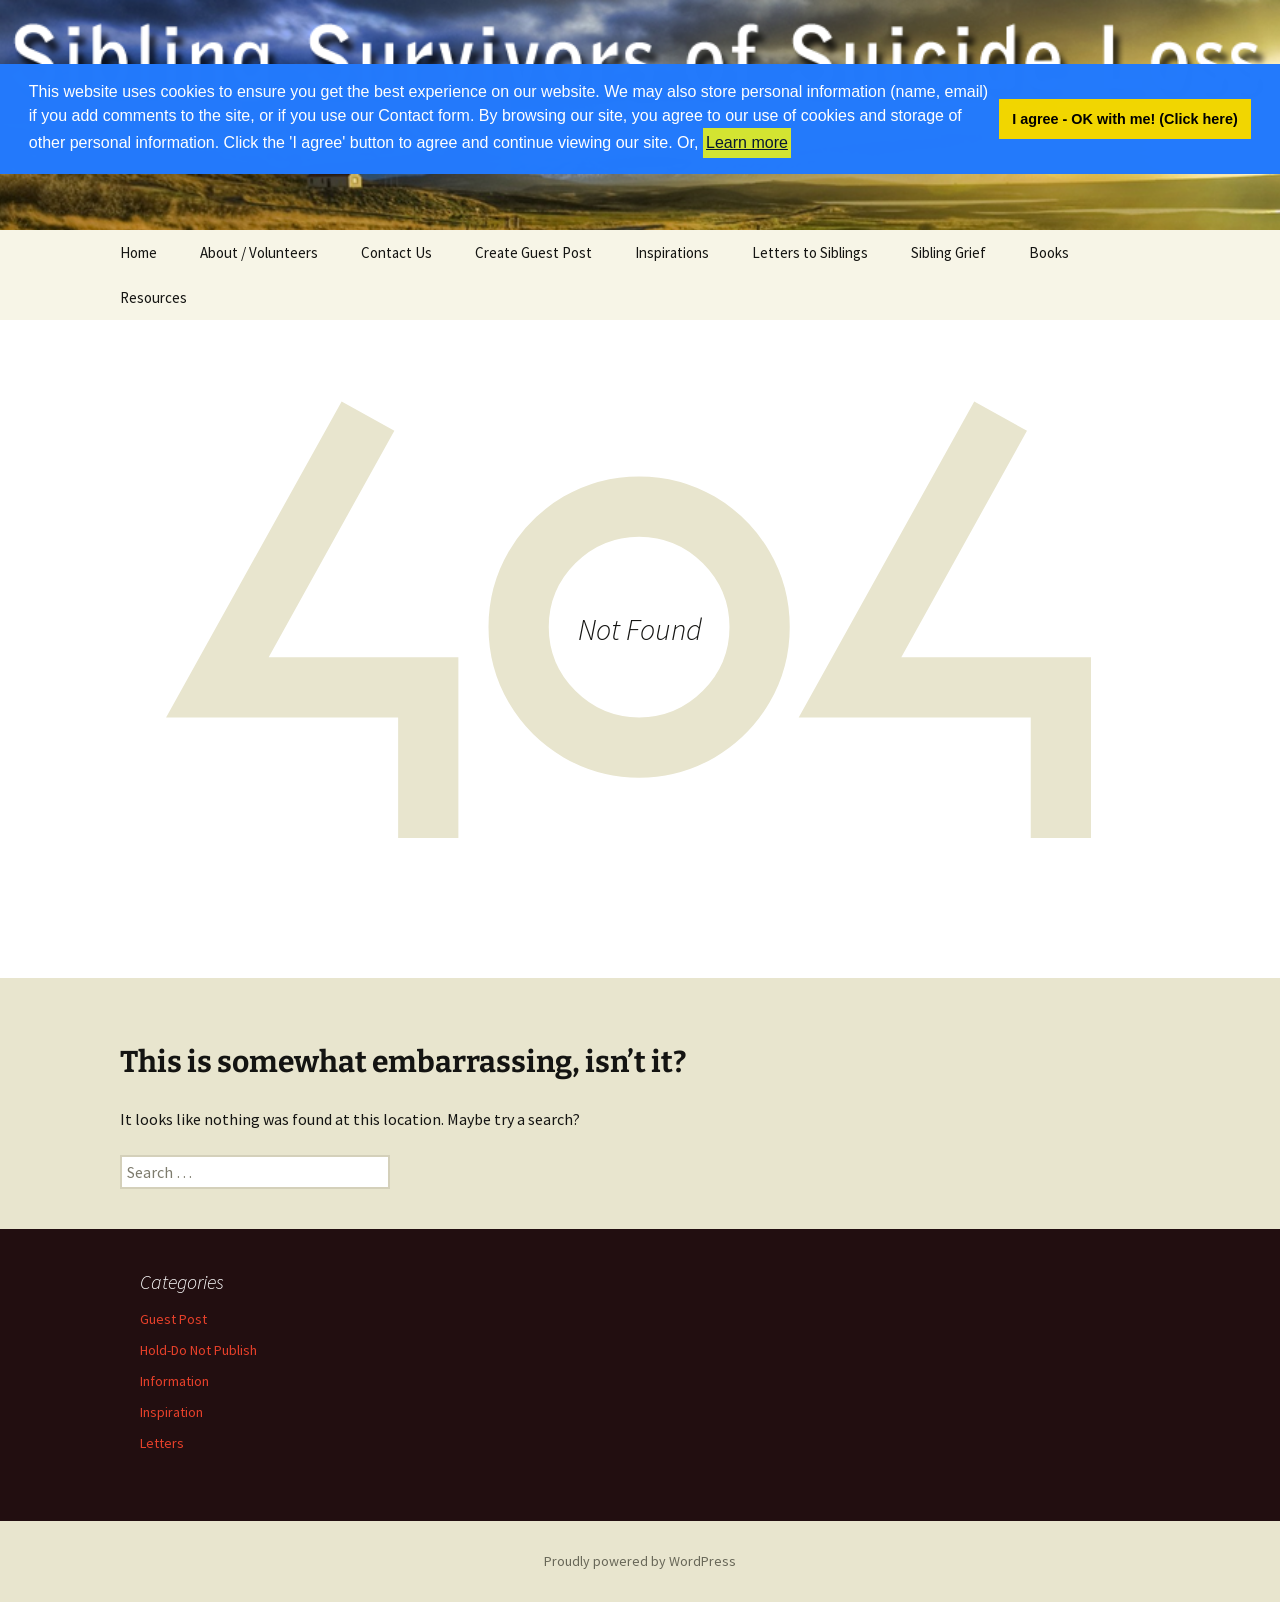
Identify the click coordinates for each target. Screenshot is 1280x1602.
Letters (162, 1443)
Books (1049, 252)
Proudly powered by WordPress (640, 1561)
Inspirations (672, 252)
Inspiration (171, 1412)
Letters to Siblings (810, 252)
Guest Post (173, 1319)
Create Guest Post (533, 252)
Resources (153, 297)
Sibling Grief (948, 252)
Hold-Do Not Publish (198, 1350)
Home (138, 252)
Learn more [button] (747, 142)
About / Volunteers (259, 252)
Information (174, 1381)
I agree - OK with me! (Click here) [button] (1125, 119)
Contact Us (396, 252)
